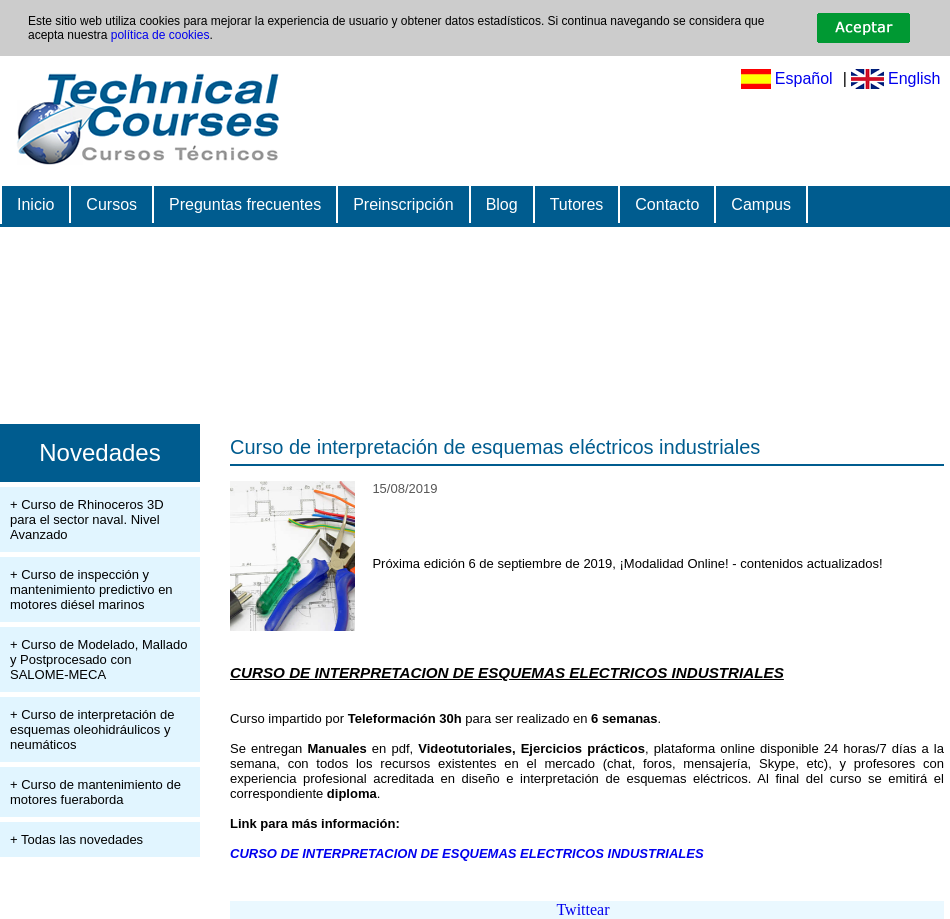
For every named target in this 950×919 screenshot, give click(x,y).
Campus (761, 204)
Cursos (111, 204)
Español (804, 78)
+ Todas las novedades (76, 839)
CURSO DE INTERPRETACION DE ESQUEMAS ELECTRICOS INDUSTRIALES (467, 853)
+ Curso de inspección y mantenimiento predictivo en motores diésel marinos (91, 589)
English (914, 78)
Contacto (667, 204)
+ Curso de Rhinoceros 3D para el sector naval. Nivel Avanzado (87, 519)
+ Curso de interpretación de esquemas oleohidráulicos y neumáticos (92, 729)
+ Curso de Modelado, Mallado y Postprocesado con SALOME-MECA (98, 659)
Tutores (577, 204)
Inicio (35, 204)
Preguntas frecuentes (245, 204)
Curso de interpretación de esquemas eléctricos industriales (495, 447)
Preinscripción (403, 204)
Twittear (582, 909)
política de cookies (160, 35)
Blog (502, 204)
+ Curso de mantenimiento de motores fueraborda (95, 792)
